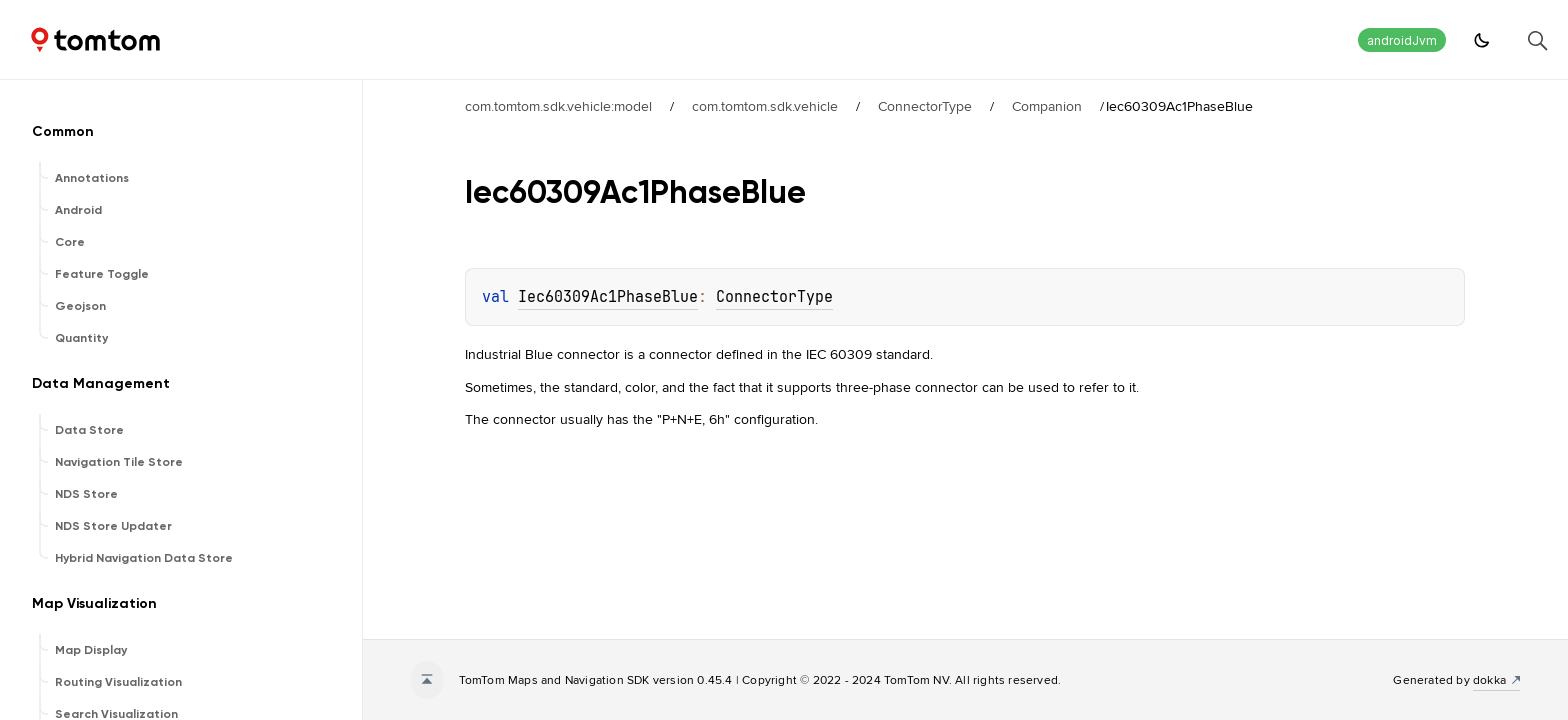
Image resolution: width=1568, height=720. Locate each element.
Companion (1047, 106)
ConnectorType (925, 106)
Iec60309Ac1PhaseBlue (608, 297)
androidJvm (1402, 40)
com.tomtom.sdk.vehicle (765, 106)
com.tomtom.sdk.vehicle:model (558, 106)
